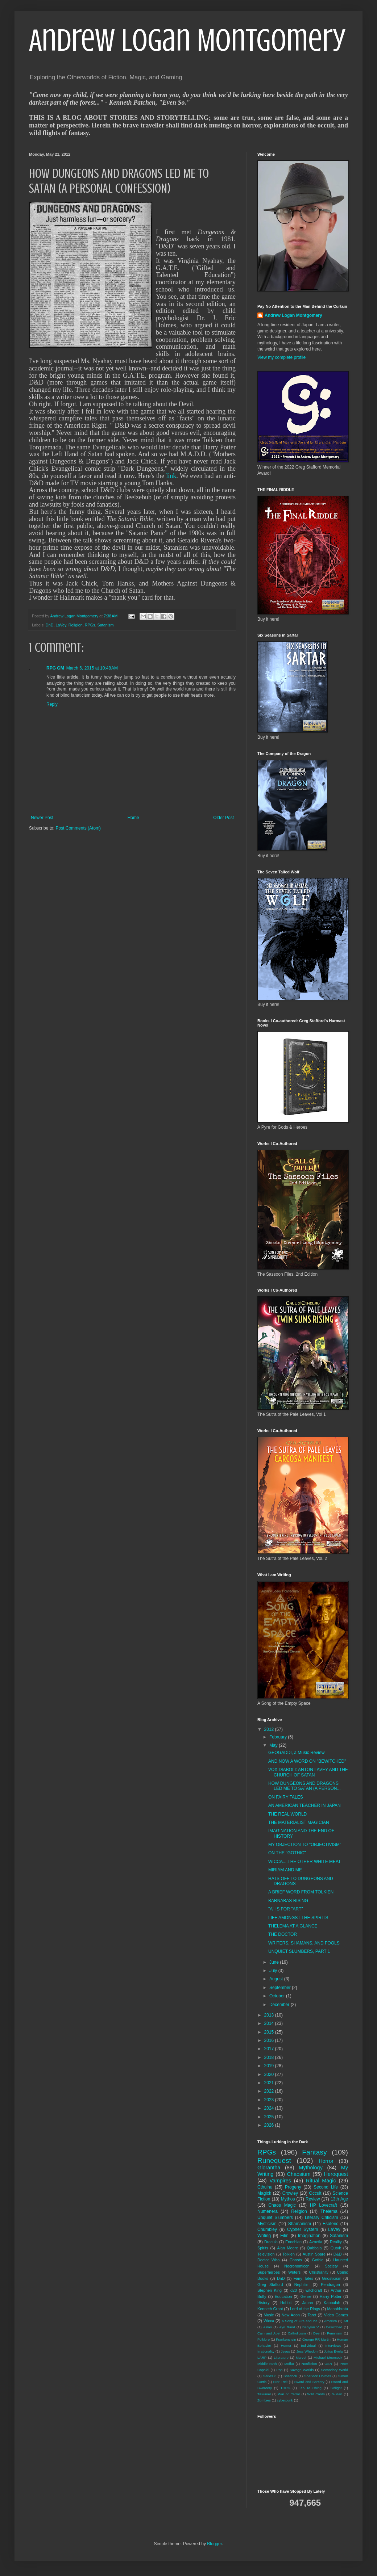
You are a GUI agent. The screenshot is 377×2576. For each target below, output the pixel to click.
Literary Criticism (321, 2217)
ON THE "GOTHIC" (287, 1852)
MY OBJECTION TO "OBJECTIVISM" (304, 1844)
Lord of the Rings (305, 2309)
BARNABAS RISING (288, 1900)
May (274, 1745)
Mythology (311, 2167)
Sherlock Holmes (317, 2376)
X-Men (337, 2394)
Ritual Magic (321, 2180)
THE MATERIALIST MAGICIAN (298, 1822)
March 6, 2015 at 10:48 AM (92, 668)
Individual (308, 2346)
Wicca (269, 2321)
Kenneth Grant (270, 2309)
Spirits (262, 2248)
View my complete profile (281, 357)
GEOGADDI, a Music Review (296, 1752)
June (274, 1962)
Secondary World (334, 2370)
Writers (294, 2272)
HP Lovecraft (323, 2205)
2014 (269, 2023)
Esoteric (330, 2223)
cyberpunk (285, 2400)
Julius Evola (333, 2351)
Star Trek (280, 2382)
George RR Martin (316, 2339)
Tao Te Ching (310, 2388)
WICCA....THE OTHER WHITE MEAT (304, 1861)
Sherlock (290, 2376)
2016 (269, 2040)
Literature (281, 2357)
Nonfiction (309, 2364)
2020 (269, 2074)
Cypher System (302, 2229)
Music (269, 2315)
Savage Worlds (302, 2370)
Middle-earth (267, 2364)
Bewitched (334, 2327)
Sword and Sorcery (309, 2382)
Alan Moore (287, 2248)
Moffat (289, 2364)
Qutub (336, 2248)
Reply (52, 704)
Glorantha (268, 2167)
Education (283, 2296)
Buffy (261, 2296)
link (171, 475)
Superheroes (268, 2272)
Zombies (264, 2400)
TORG (286, 2388)
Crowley (290, 2193)
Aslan (267, 2327)
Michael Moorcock (328, 2357)
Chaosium (299, 2174)
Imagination (309, 2235)
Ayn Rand (287, 2327)
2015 (269, 2032)
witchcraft (314, 2290)
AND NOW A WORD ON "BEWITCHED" (307, 1761)
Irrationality (265, 2351)
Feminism (334, 2333)
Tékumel (264, 2394)
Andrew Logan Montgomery (187, 40)
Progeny (293, 2187)
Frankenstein (286, 2339)
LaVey (60, 625)
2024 (269, 2108)
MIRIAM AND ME (285, 1869)
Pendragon (330, 2284)
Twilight (335, 2388)
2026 (269, 2125)
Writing (264, 2235)
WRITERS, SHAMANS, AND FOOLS (304, 1943)
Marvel (301, 2357)
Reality (336, 2242)
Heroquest (336, 2174)
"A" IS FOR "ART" (285, 1909)
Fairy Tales (303, 2278)
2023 (269, 2099)
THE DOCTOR (282, 1934)
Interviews (333, 2346)
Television (265, 2254)
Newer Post (42, 817)
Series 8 (270, 2376)
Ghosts (296, 2260)
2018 (269, 2057)
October (277, 1995)
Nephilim (302, 2284)
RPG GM (55, 668)
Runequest (274, 2160)
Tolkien (288, 2254)
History (263, 2302)
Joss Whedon (307, 2351)
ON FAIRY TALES (285, 1797)
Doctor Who (268, 2260)
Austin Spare (314, 2254)
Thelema (328, 2211)
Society (331, 2266)
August (276, 1978)
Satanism (105, 625)
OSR (328, 2364)
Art (346, 2321)
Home (133, 817)
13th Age (339, 2199)
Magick (264, 2193)
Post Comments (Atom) (78, 828)
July (273, 1970)
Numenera (267, 2211)
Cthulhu (264, 2187)
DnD (50, 625)
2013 (269, 2015)
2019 (269, 2065)
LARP (261, 2357)
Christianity (318, 2272)
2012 (269, 1729)
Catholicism (297, 2333)
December (280, 2004)
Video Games (336, 2315)
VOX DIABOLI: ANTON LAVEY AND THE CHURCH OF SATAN (308, 1772)
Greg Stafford (270, 2284)
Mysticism (267, 2223)
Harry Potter (330, 2296)
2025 (269, 2116)
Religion (76, 625)
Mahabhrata (337, 2309)
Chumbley (267, 2229)
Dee (316, 2333)
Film (284, 2235)
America (330, 2321)
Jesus (285, 2351)
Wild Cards (316, 2394)
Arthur (336, 2290)
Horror (326, 2161)
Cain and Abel (268, 2333)
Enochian (293, 2242)
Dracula (271, 2242)
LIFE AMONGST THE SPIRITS (298, 1917)
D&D (338, 2254)
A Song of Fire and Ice (300, 2321)
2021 (269, 2082)
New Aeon (291, 2315)
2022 (269, 2091)
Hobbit (285, 2302)
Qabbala (314, 2248)
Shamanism (299, 2223)
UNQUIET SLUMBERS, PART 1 (299, 1951)
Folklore (263, 2339)
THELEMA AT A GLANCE (293, 1926)
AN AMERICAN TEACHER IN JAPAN (304, 1805)
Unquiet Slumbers (275, 2217)
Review (313, 2199)
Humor (286, 2346)
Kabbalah (332, 2302)
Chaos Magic (282, 2205)
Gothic (317, 2260)
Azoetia (315, 2242)
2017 (269, 2048)
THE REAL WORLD (287, 1814)
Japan (307, 2302)
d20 (293, 2290)
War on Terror (289, 2394)
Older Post (223, 817)
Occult (315, 2193)
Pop (279, 2370)
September (280, 1987)
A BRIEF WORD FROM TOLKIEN (301, 1892)
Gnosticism (331, 2278)
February (278, 1737)
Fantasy (314, 2152)
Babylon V (310, 2327)
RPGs (90, 625)
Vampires (280, 2180)
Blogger (214, 2543)
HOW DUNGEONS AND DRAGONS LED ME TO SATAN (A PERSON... (304, 1786)
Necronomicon (297, 2266)
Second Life (326, 2187)
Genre (306, 2296)
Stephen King (269, 2290)
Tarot (311, 2315)
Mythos (288, 2199)
